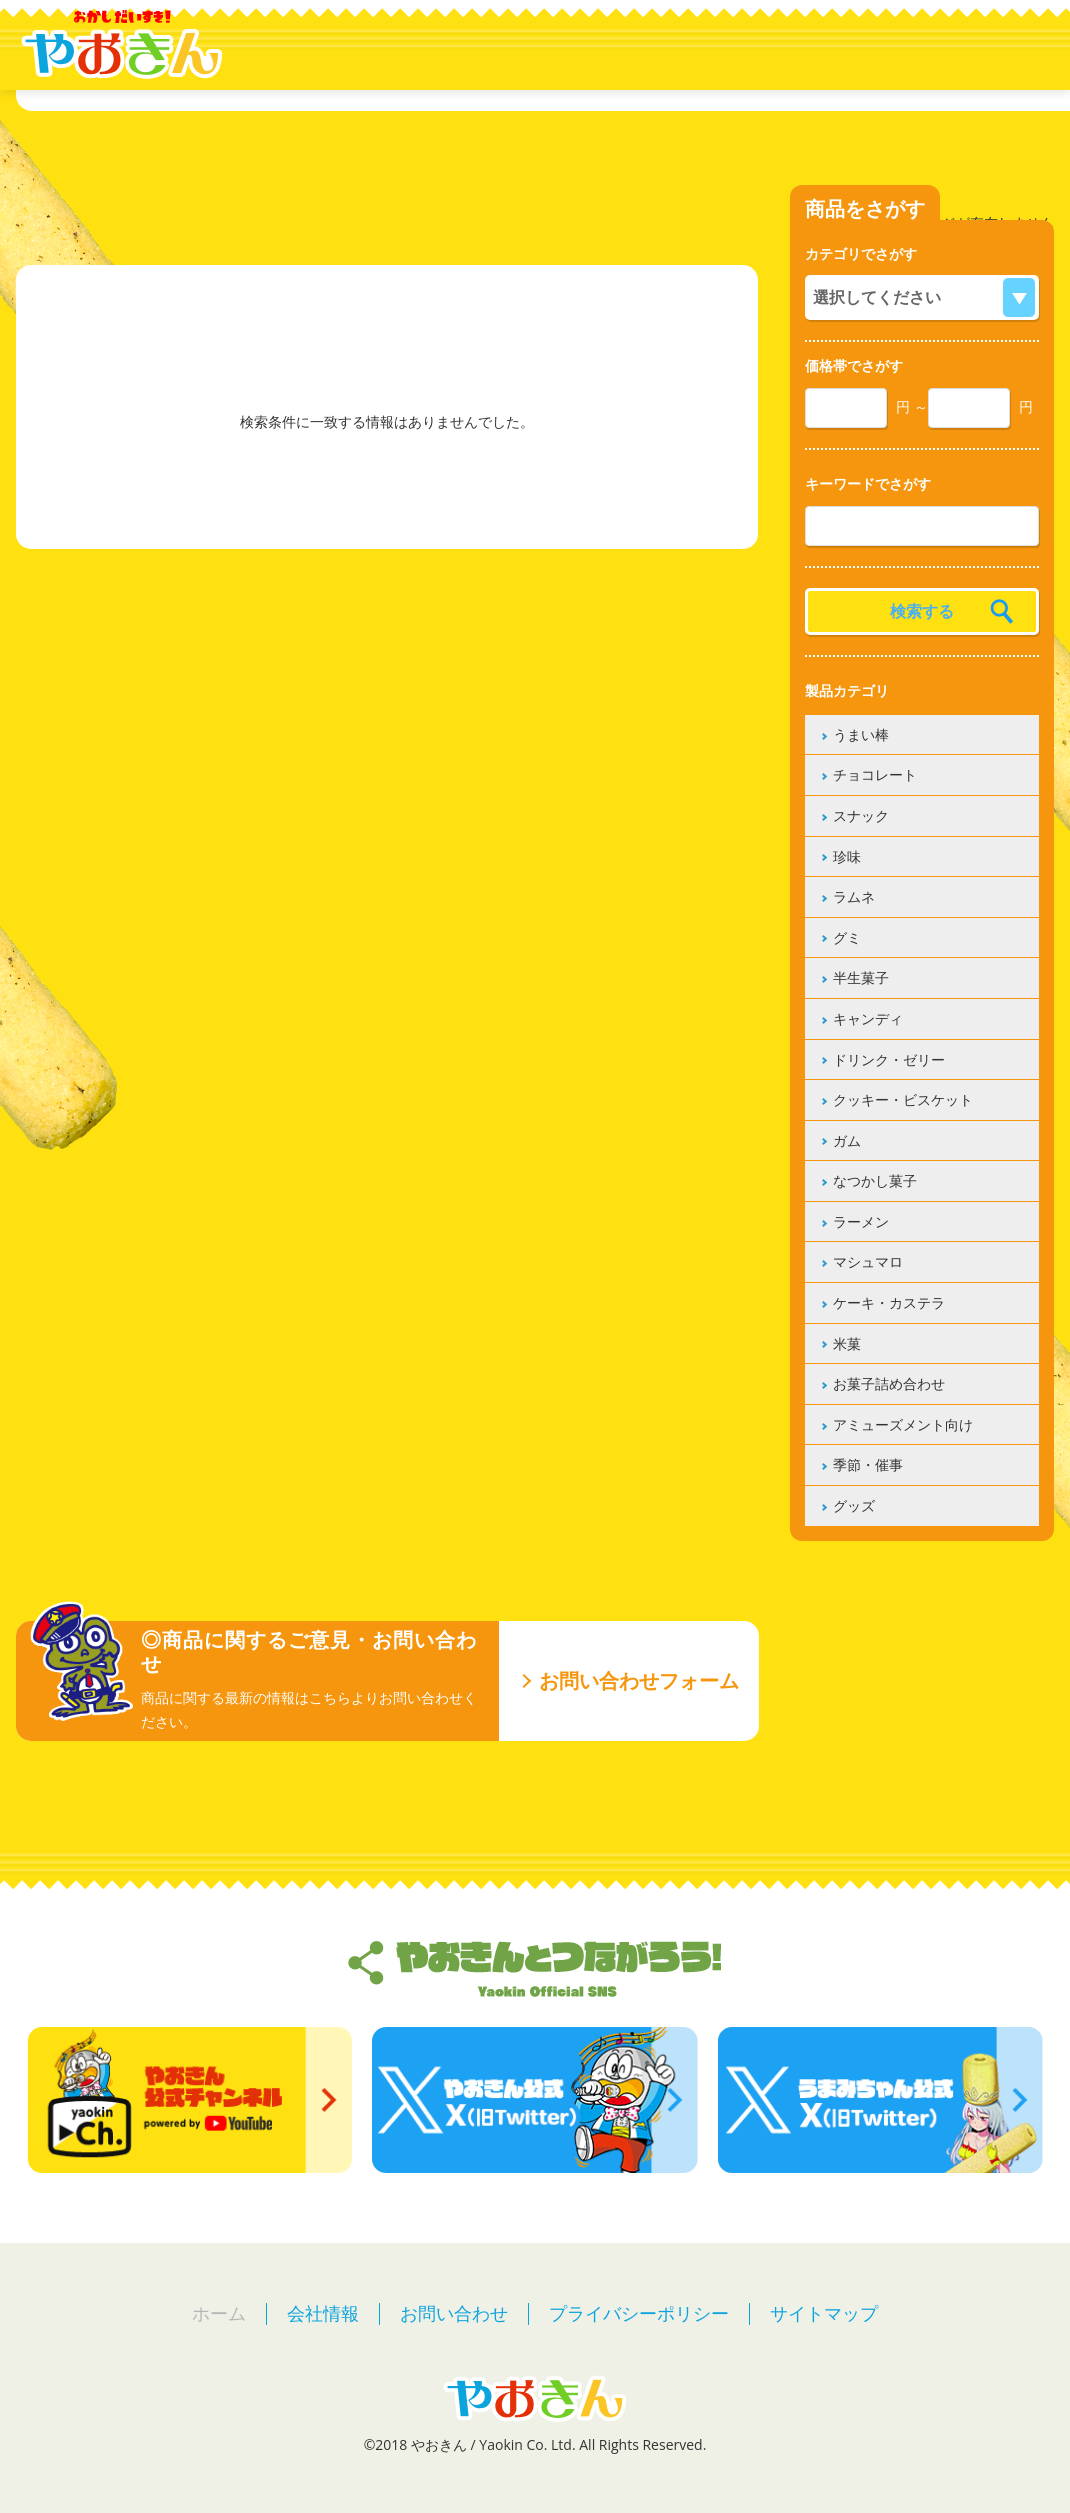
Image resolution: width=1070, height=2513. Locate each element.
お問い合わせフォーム (639, 1680)
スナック (861, 815)
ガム (847, 1140)
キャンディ (868, 1018)
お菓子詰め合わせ (889, 1383)
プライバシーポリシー (639, 2313)
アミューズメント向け (903, 1424)
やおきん (121, 44)
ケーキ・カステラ (889, 1302)
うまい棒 (861, 734)
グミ (847, 937)
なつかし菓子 (875, 1180)
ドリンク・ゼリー (889, 1059)
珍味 (847, 856)
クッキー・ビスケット (903, 1099)
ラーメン (861, 1221)
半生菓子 (861, 977)
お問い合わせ (454, 2313)
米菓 (847, 1343)
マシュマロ (868, 1261)
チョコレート (875, 774)
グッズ (854, 1505)
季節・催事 (868, 1464)
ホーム (219, 2313)
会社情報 (323, 2313)
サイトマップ (824, 2313)
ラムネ (854, 896)
